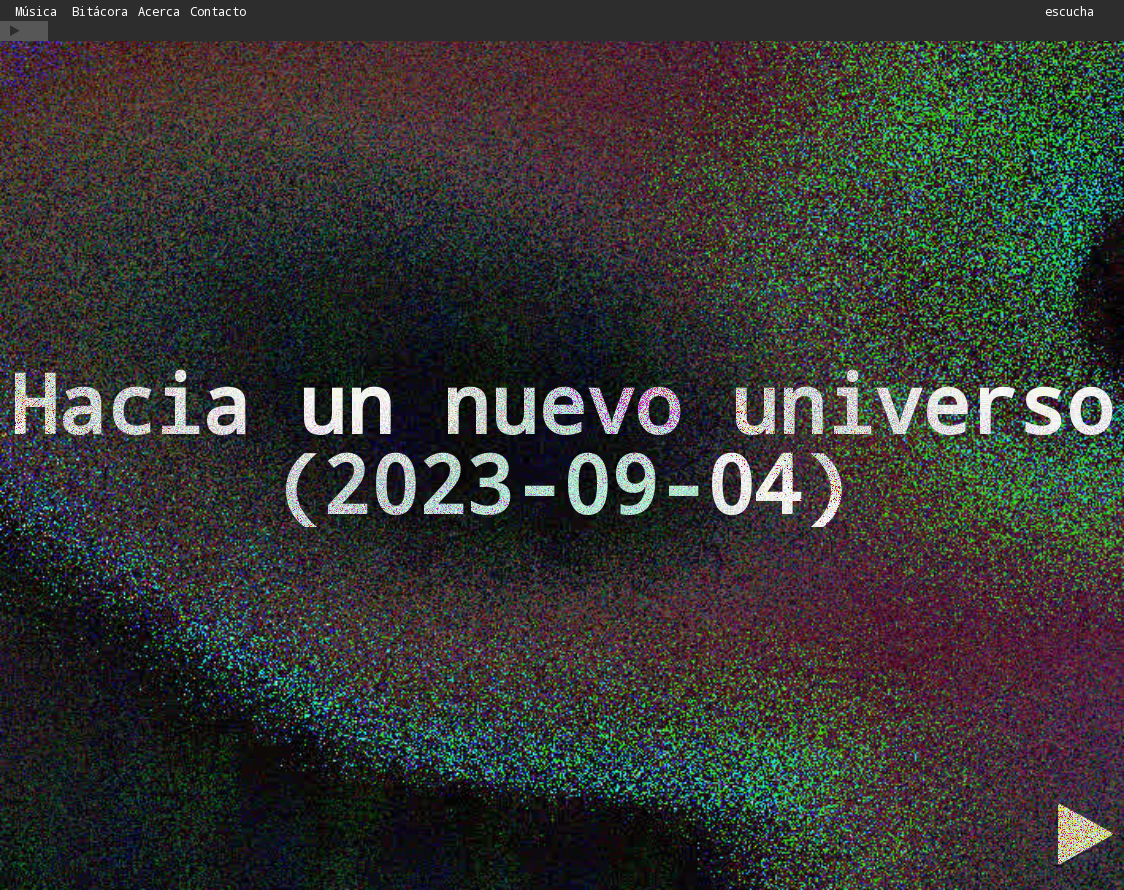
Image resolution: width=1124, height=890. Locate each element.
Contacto (218, 11)
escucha (1069, 11)
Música (36, 11)
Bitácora (100, 11)
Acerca (159, 11)
